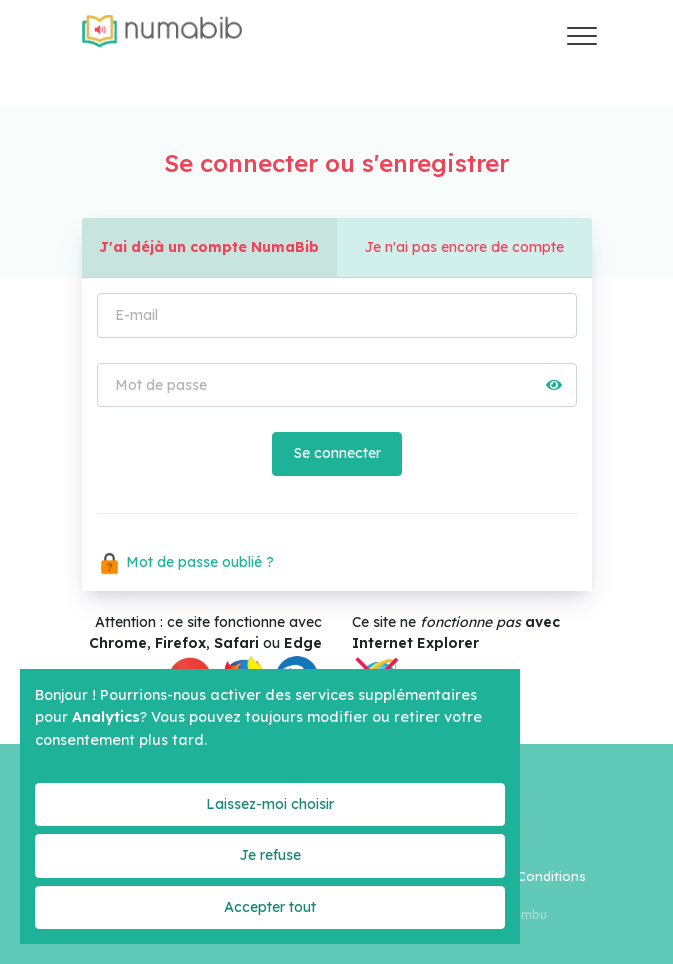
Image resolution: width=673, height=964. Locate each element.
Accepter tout (270, 907)
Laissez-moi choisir (270, 804)
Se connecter (337, 453)
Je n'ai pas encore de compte (464, 247)
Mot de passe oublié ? (185, 562)
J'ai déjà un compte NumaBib (209, 247)
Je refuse (270, 855)
